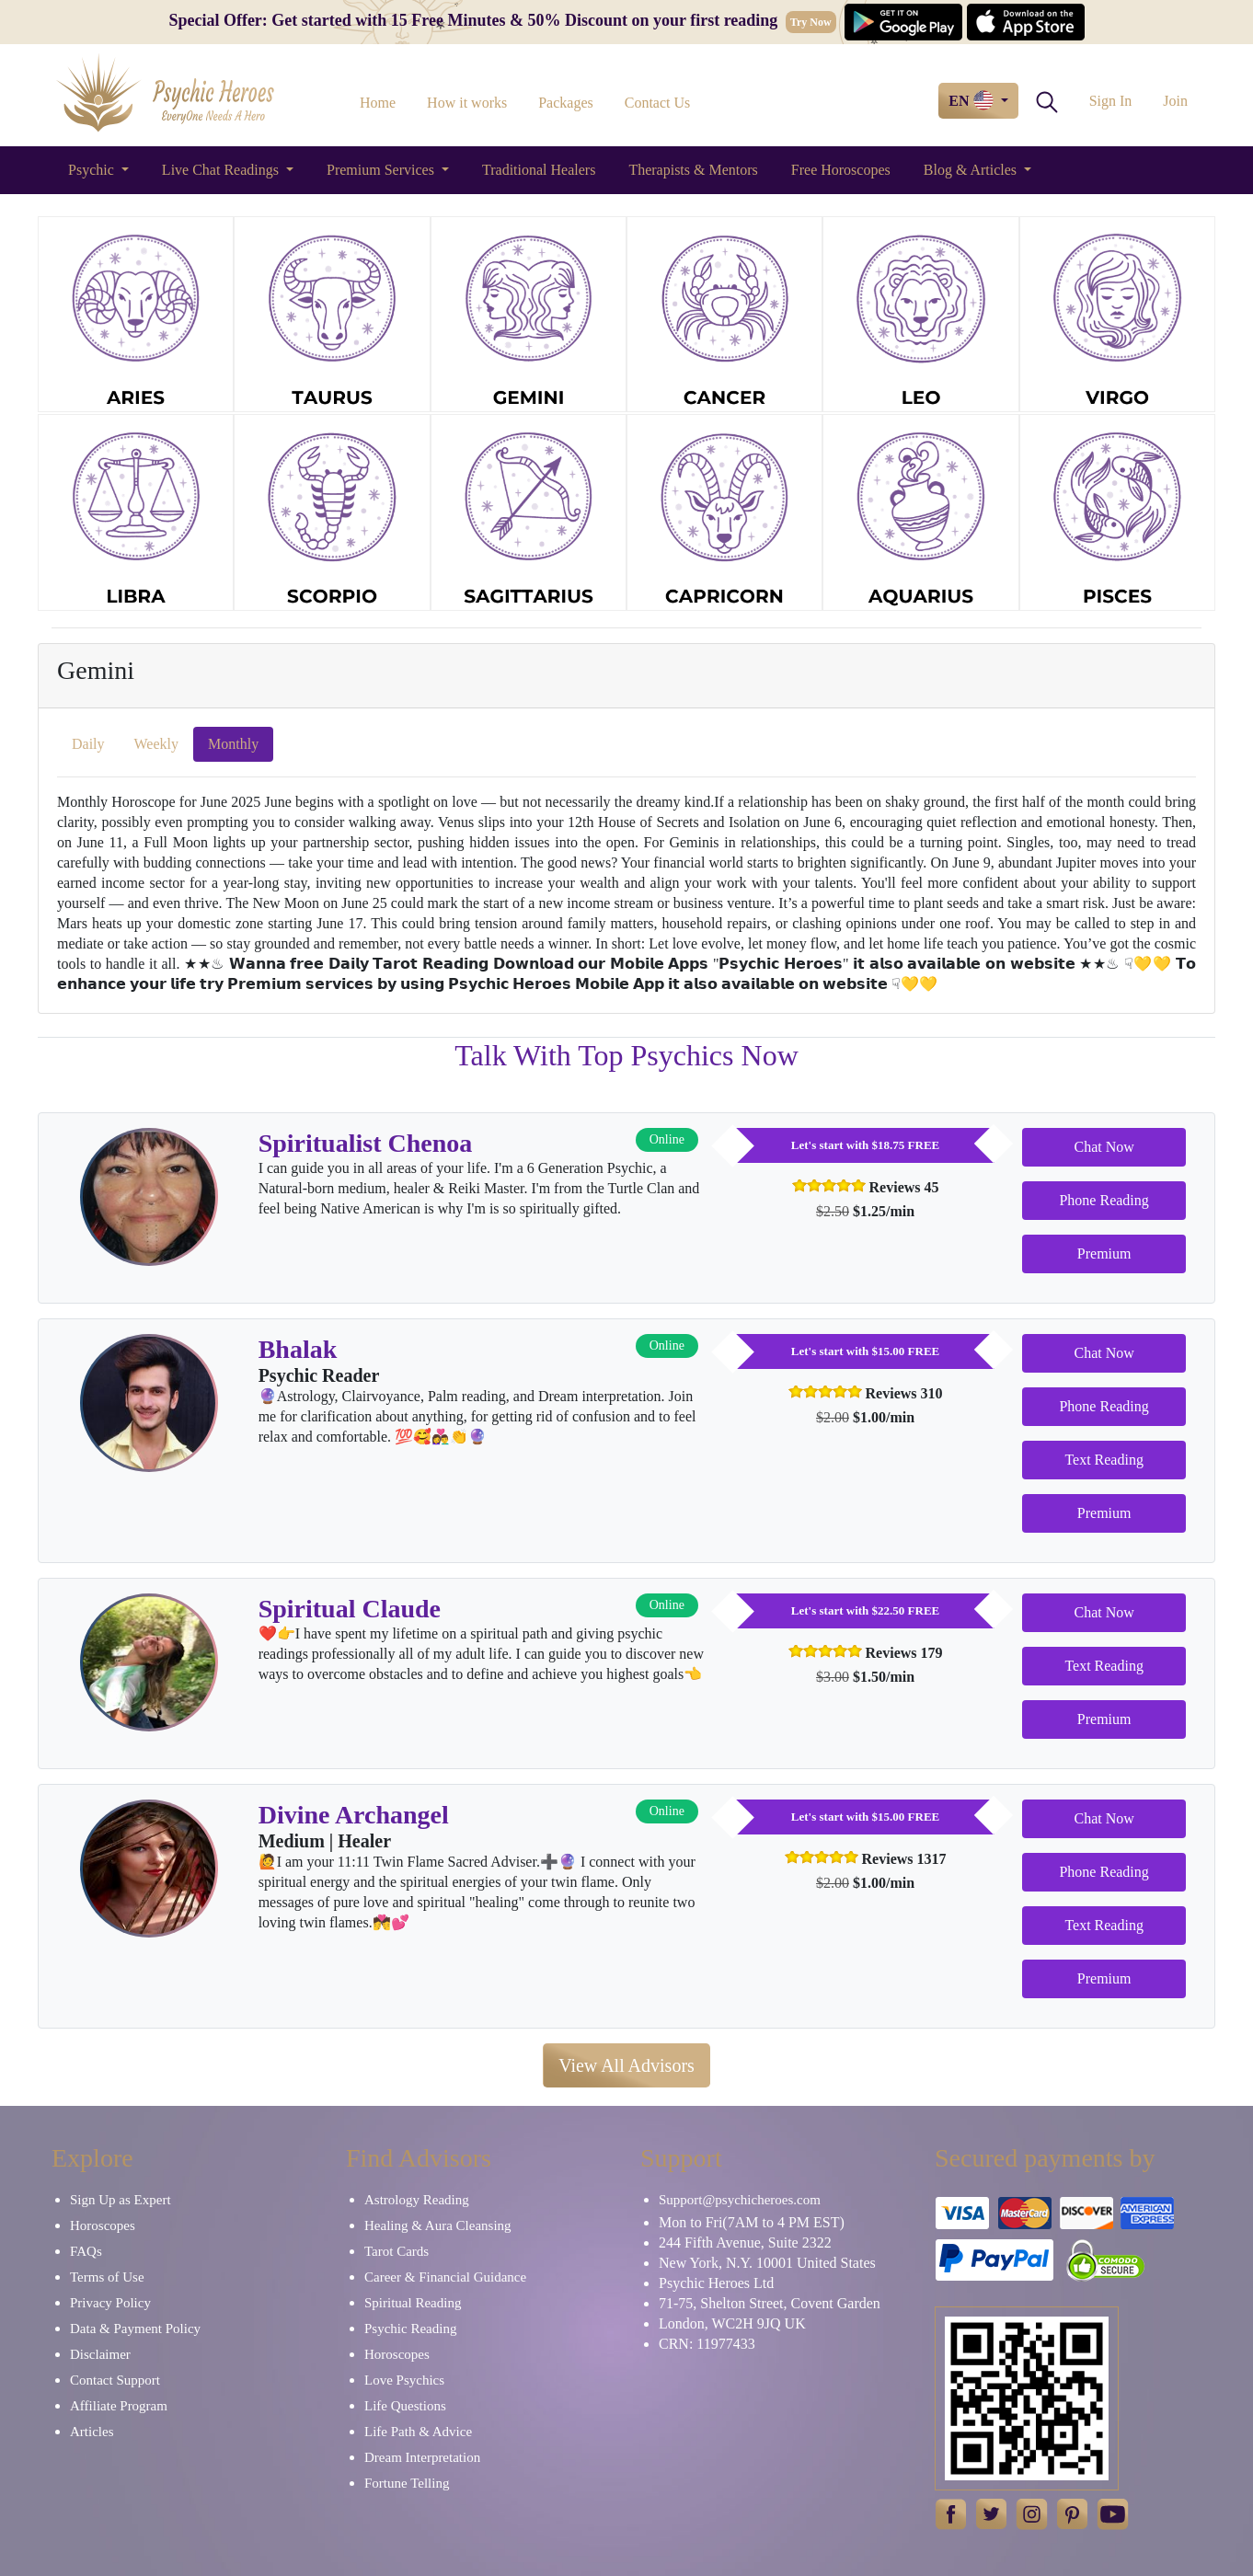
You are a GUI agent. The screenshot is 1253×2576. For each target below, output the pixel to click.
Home (378, 102)
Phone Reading (1103, 1200)
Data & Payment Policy (135, 2328)
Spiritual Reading (412, 2302)
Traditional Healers (538, 170)
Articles (91, 2431)
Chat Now (1103, 1147)
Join (1175, 101)
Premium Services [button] (382, 170)
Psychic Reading (410, 2328)
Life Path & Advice (418, 2431)
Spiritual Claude (350, 1608)
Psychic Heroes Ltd (716, 2283)
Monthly (233, 744)
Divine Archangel (354, 1814)
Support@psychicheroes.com (740, 2199)
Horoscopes (102, 2225)
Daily (88, 744)
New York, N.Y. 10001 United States (767, 2263)
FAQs (86, 2251)
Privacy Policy (110, 2302)
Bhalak (298, 1349)
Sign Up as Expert (120, 2199)
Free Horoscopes (841, 170)
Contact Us (658, 102)
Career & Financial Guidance (445, 2277)
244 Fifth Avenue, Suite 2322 (745, 2242)
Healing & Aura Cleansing (438, 2225)
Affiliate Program (118, 2405)
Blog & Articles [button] (972, 170)
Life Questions (405, 2405)
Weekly (156, 744)
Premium (1104, 1253)
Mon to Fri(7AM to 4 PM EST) (752, 2222)
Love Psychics (404, 2380)
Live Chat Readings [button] (222, 170)
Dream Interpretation (422, 2457)
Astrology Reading (416, 2199)
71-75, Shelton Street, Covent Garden (769, 2303)
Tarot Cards (396, 2251)
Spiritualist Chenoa (366, 1143)
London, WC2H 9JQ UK (732, 2323)
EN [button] (972, 100)
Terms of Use (107, 2277)
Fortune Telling (406, 2483)
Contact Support (115, 2380)
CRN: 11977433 (707, 2344)
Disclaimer (100, 2354)
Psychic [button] (93, 170)
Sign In (1110, 101)
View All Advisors (626, 2065)
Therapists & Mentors (692, 170)
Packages (565, 102)
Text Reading (1104, 1459)
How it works (467, 102)
